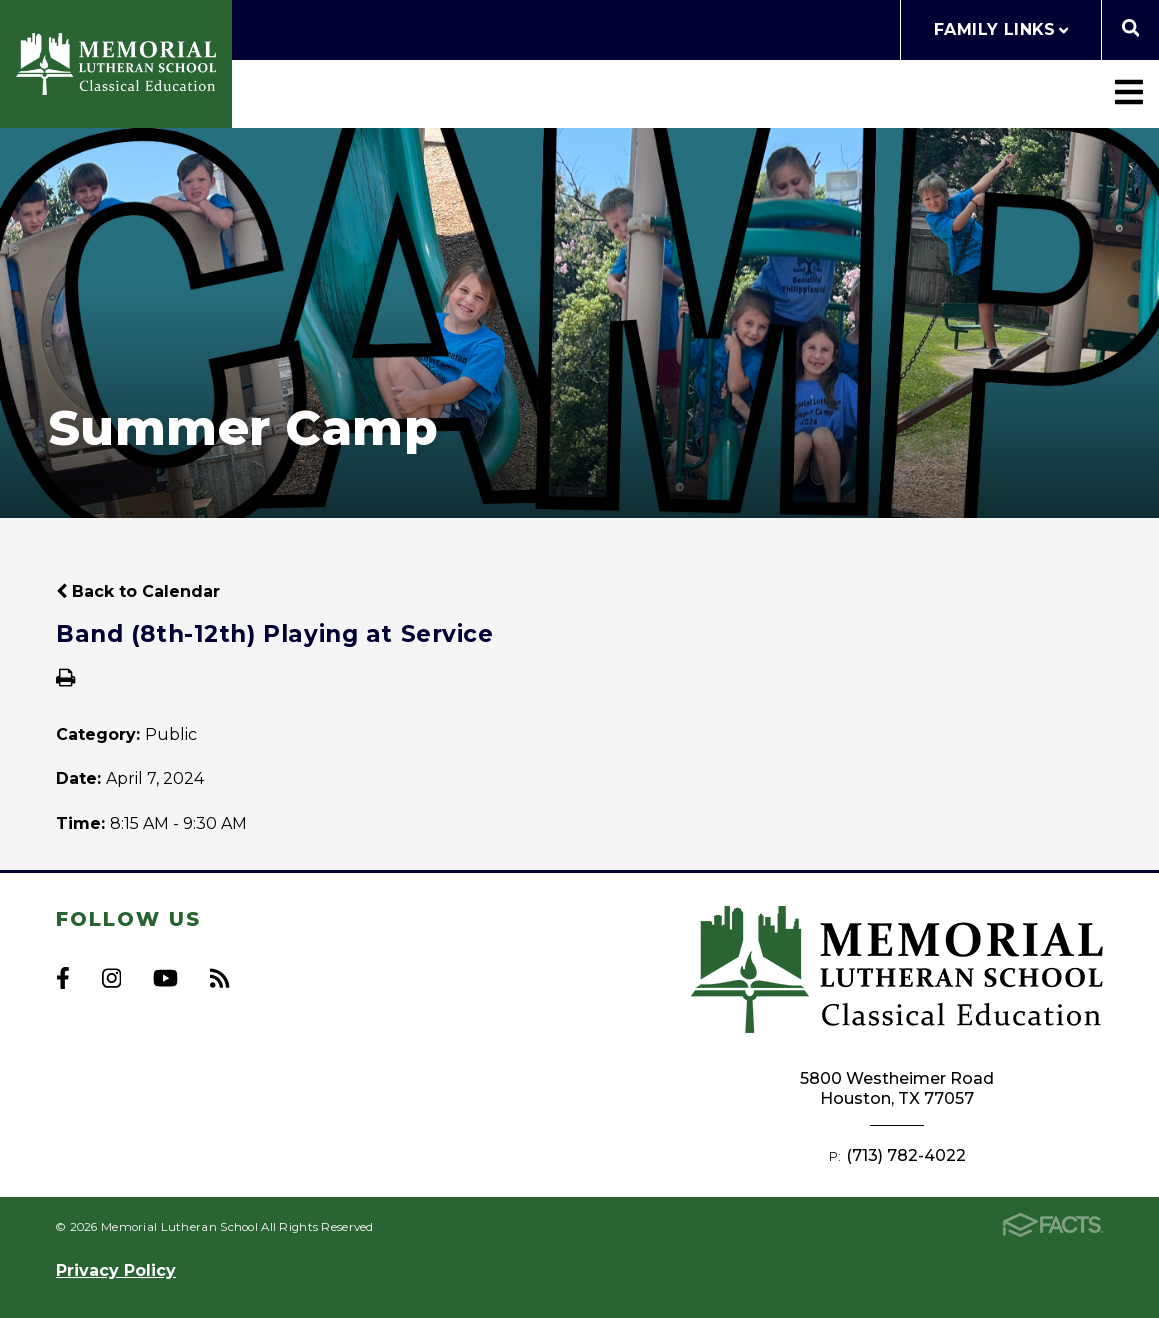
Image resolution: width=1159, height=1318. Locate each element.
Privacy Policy (116, 1270)
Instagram (111, 978)
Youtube (165, 978)
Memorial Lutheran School (116, 64)
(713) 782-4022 (906, 1155)
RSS (219, 978)
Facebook (63, 978)
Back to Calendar (138, 591)
